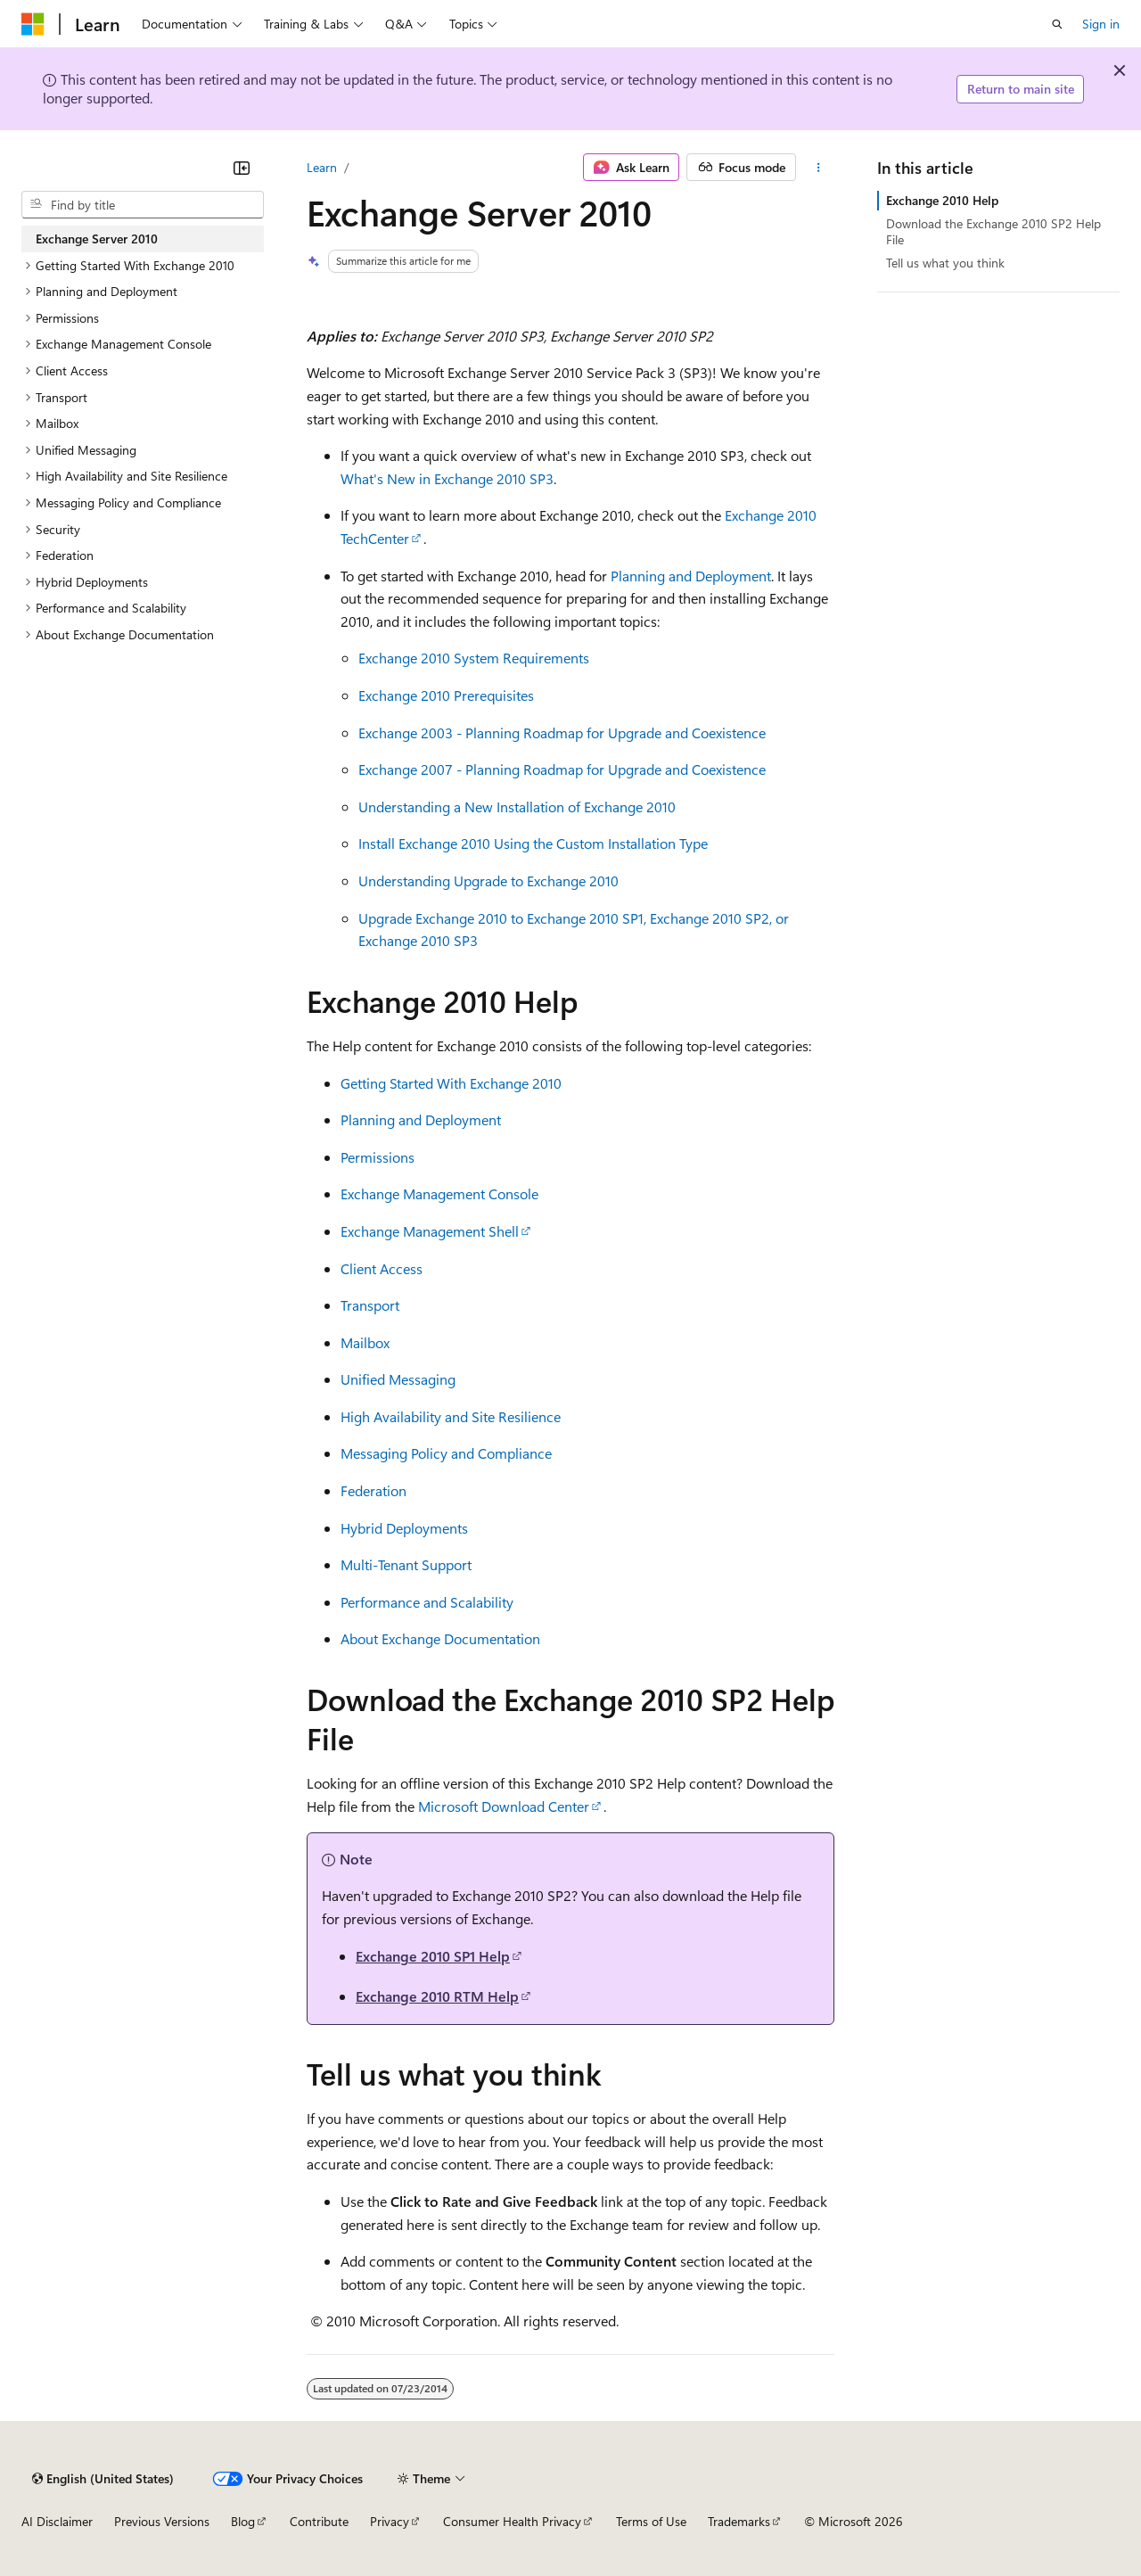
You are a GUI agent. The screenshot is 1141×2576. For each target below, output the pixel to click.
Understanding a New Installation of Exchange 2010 (517, 806)
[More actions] (818, 167)
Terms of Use (651, 2521)
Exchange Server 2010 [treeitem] (97, 238)
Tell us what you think (945, 262)
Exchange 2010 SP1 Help (433, 1955)
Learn (322, 167)
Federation (373, 1490)
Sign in (1101, 23)
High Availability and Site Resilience (451, 1416)
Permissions (378, 1157)
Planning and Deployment (691, 575)
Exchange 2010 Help (942, 200)
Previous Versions (161, 2521)
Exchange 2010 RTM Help (437, 1996)
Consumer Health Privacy (512, 2521)
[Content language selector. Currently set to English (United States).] (103, 2479)
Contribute (319, 2521)
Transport (370, 1305)
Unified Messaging (398, 1379)
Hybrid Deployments (404, 1527)
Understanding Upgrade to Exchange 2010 (488, 880)
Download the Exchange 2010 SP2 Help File (993, 231)
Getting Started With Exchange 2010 (451, 1083)
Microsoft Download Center (503, 1806)
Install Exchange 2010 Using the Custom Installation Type (533, 843)
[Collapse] (241, 168)
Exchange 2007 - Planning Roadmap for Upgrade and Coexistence (562, 769)
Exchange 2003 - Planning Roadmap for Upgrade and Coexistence (562, 732)
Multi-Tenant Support (406, 1564)
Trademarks (739, 2521)
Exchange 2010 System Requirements (473, 657)
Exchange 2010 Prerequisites (446, 695)
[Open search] (1057, 24)
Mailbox (365, 1342)
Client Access (382, 1268)
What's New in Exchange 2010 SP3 (447, 478)
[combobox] (142, 205)
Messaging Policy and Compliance (446, 1453)
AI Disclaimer (57, 2521)
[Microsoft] (33, 24)
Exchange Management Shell (430, 1231)
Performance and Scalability (427, 1602)
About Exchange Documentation (440, 1638)
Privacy (389, 2521)
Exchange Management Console (439, 1193)
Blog (243, 2521)
